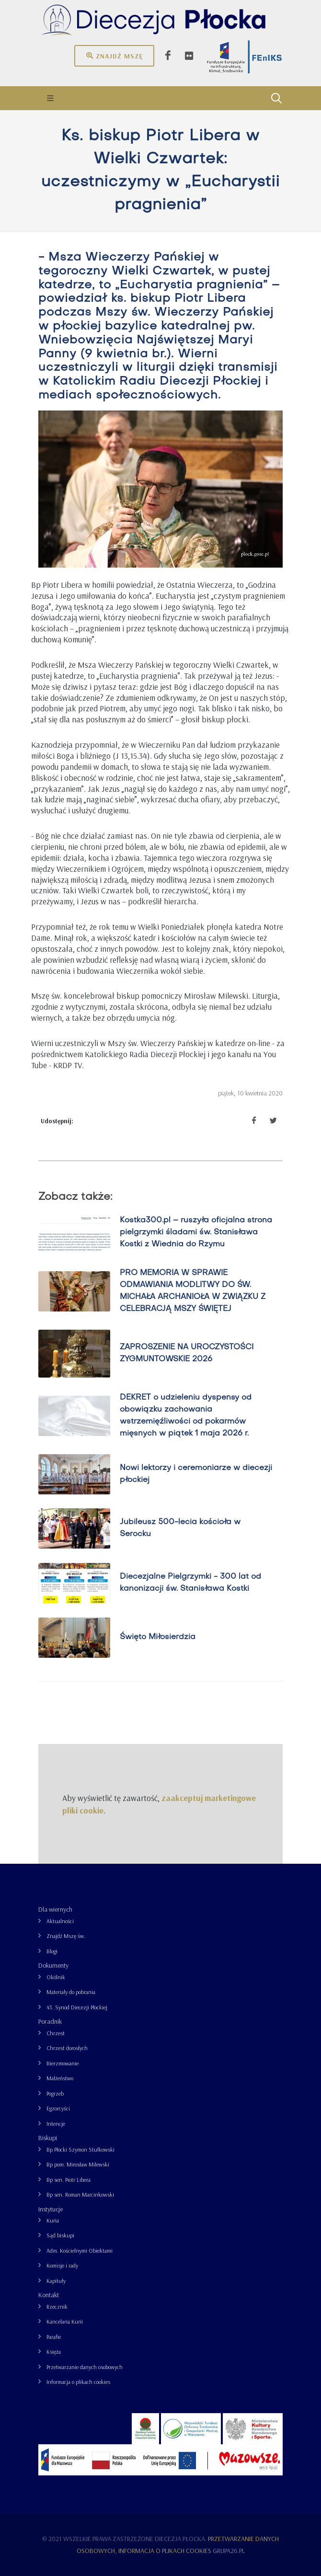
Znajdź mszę (114, 55)
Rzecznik (57, 2306)
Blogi (51, 1951)
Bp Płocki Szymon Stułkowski (80, 2149)
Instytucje (50, 2209)
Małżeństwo (59, 2078)
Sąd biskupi (60, 2235)
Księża (53, 2351)
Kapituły (56, 2280)
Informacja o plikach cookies (78, 2381)
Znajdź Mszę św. (65, 1935)
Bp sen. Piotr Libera (68, 2179)
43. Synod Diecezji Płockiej (76, 2007)
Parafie (53, 2336)
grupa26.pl (229, 2550)
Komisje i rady (62, 2265)
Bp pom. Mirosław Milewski (77, 2164)
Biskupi (47, 2137)
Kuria (52, 2220)
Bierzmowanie (62, 2063)
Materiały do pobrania (70, 1991)
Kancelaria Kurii (64, 2321)
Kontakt (48, 2295)
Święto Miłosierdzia (157, 1637)
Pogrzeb (55, 2093)
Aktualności (60, 1921)
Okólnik (55, 1977)
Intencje (55, 2123)
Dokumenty (53, 1965)
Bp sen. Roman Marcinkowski (80, 2194)
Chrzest (55, 2033)
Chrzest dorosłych (67, 2048)
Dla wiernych (55, 1909)
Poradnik (50, 2021)
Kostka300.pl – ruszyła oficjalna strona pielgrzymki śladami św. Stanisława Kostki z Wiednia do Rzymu (196, 1232)
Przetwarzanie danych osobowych (84, 2367)
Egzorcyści (58, 2108)
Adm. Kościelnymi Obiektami (79, 2250)
